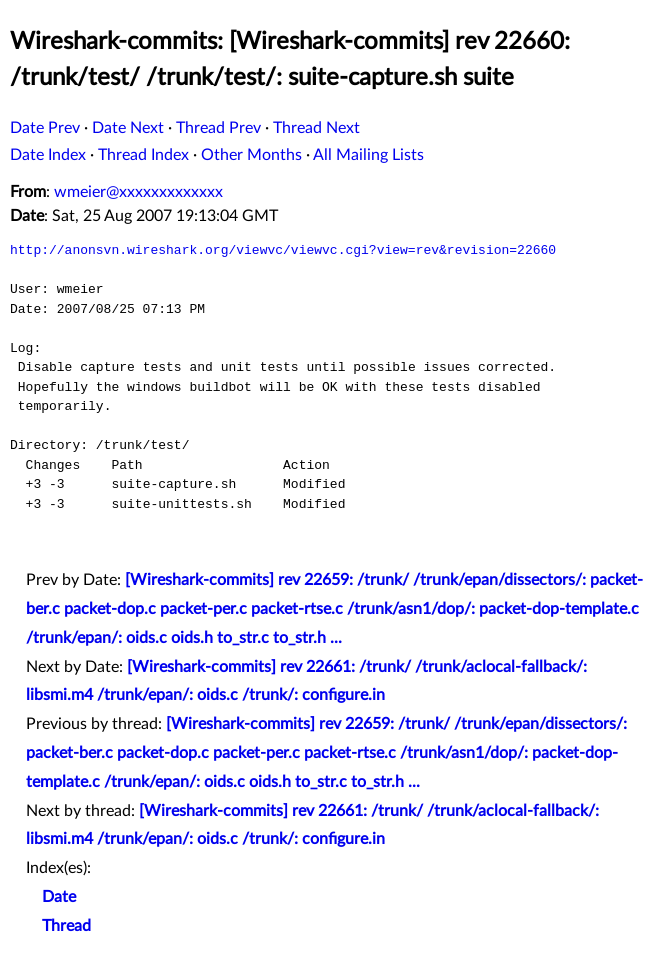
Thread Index (143, 155)
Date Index (48, 155)
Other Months (251, 155)
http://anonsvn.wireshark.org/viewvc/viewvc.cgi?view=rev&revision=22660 (283, 250)
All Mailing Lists (368, 155)
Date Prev (45, 128)
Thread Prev (218, 128)
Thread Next (316, 128)
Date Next (128, 128)
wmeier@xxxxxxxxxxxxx (138, 192)
